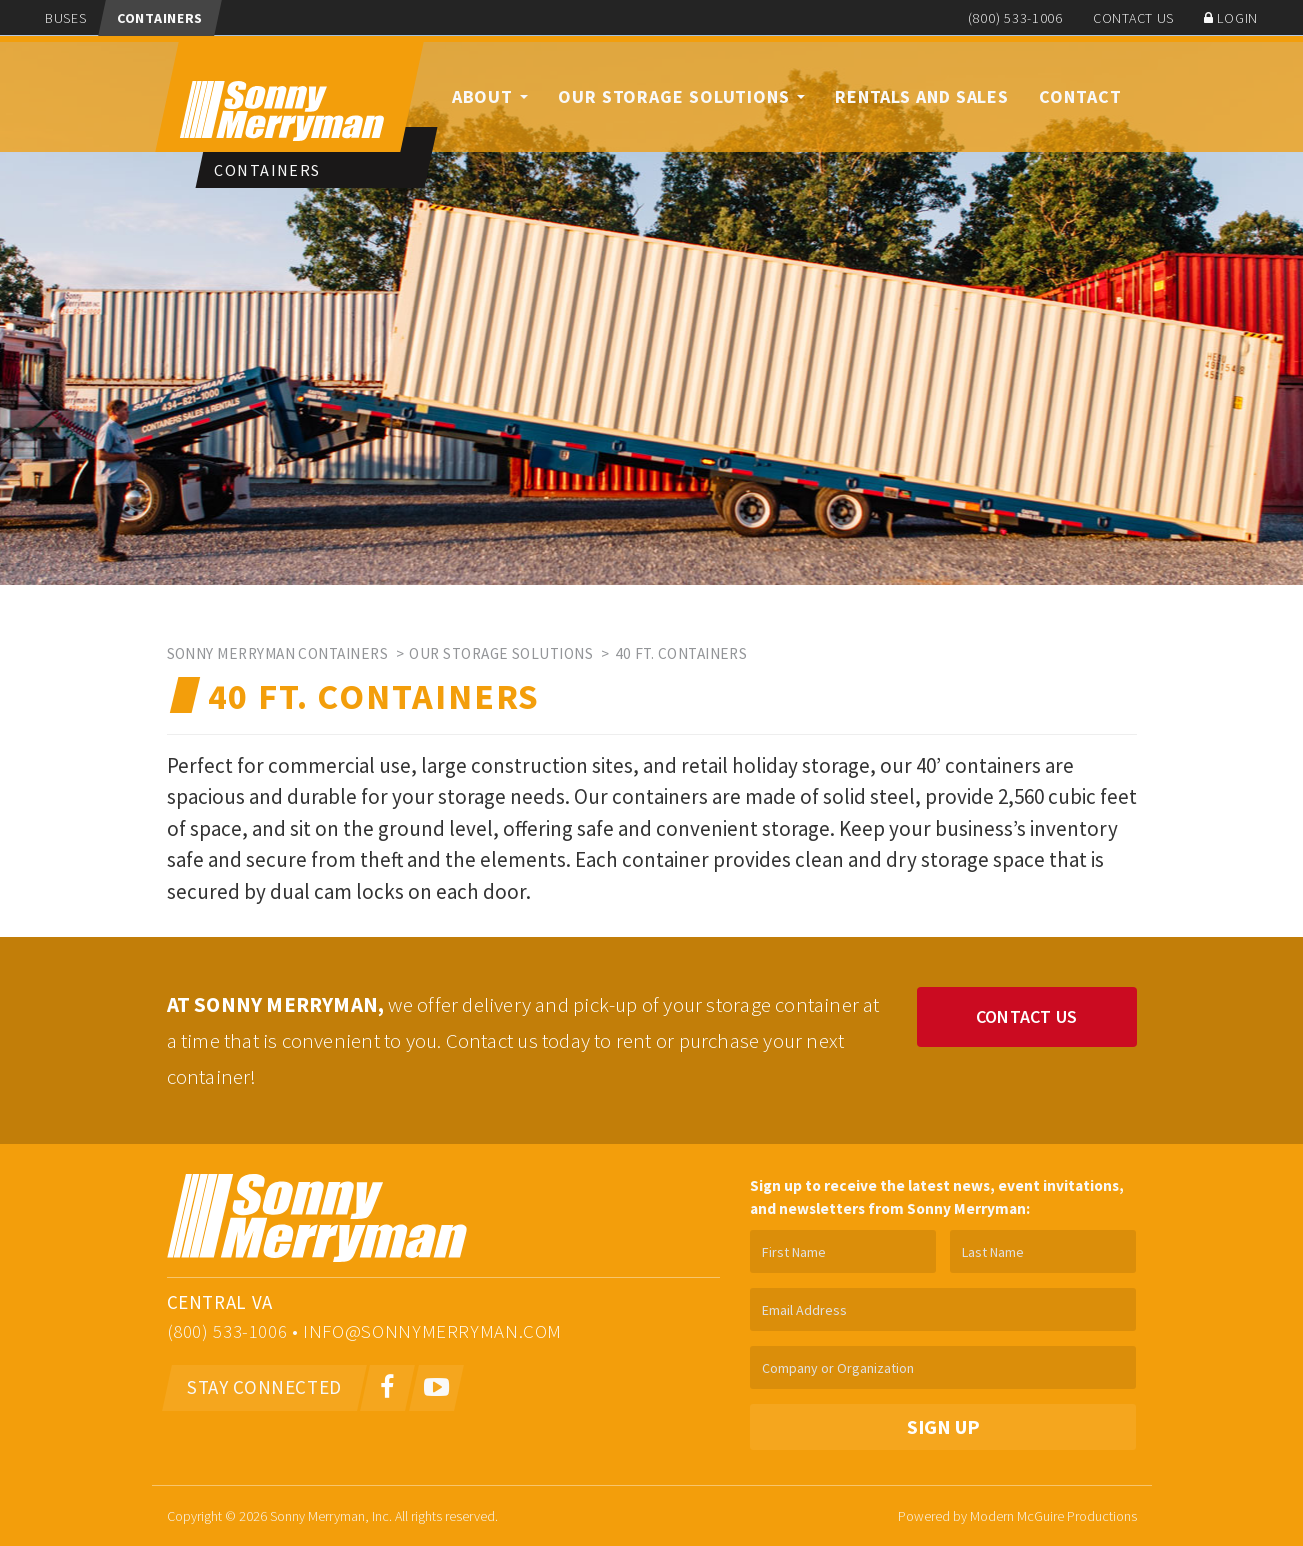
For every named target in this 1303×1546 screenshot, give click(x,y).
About (490, 96)
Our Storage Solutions (681, 96)
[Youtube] (436, 1388)
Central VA (220, 1302)
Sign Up (943, 1427)
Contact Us (1133, 18)
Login (1231, 18)
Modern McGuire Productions (1053, 1516)
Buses (66, 18)
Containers (160, 18)
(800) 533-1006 (1015, 18)
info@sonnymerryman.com (432, 1331)
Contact (1080, 96)
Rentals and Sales (922, 96)
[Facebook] (387, 1388)
